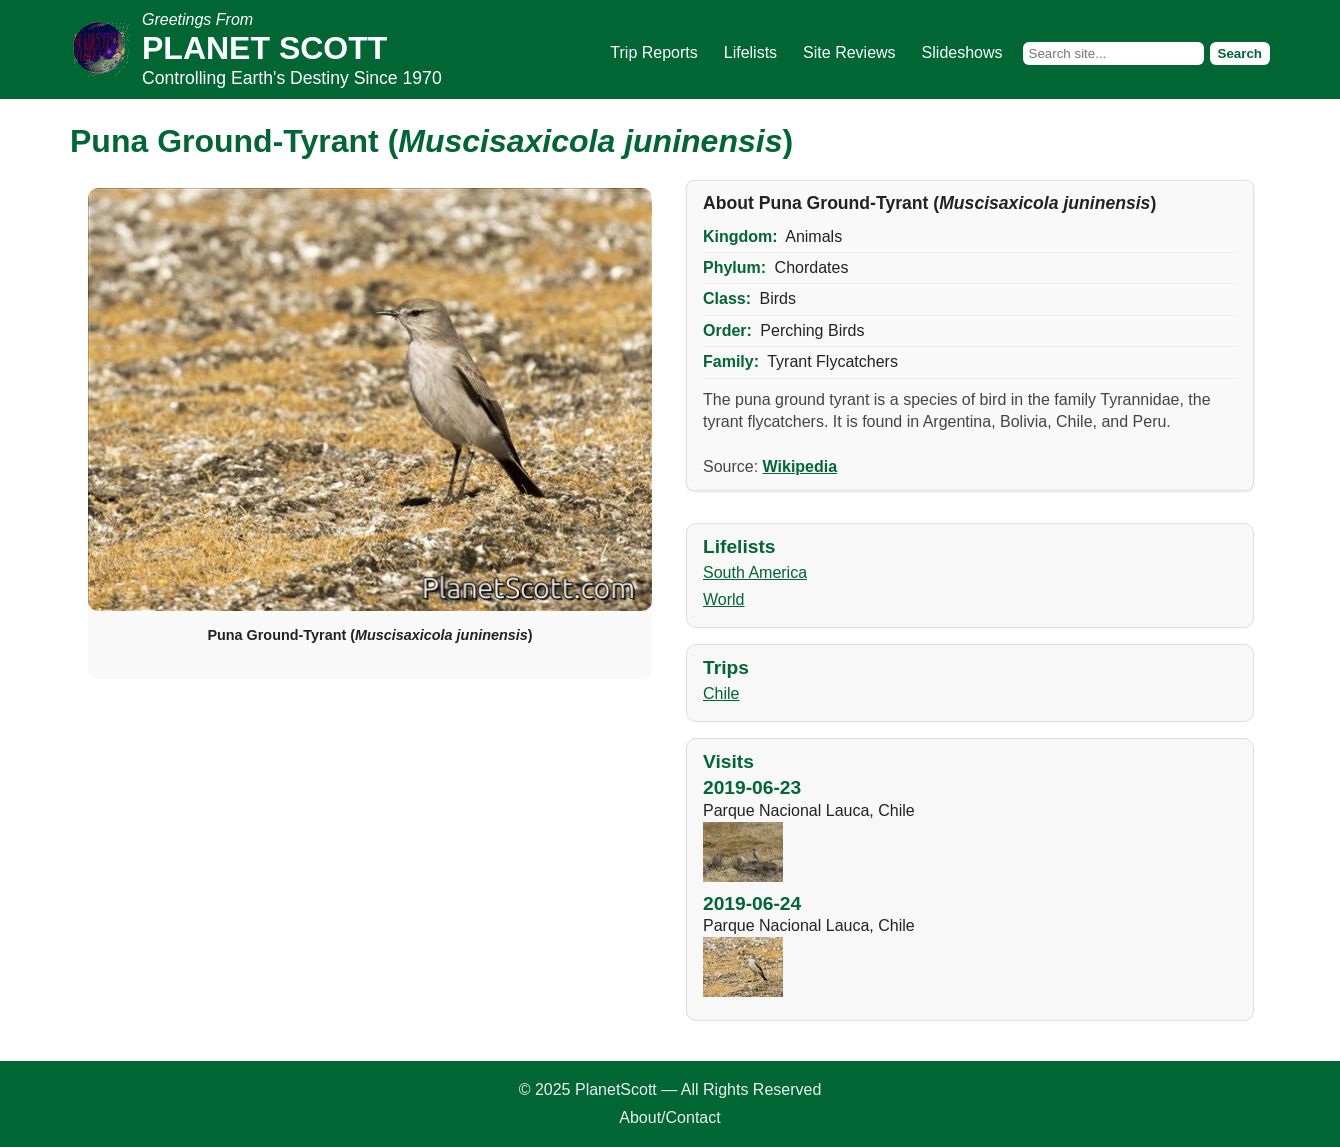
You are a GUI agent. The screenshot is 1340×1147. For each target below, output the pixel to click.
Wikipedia (800, 466)
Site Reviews (849, 52)
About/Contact (669, 1117)
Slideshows (962, 52)
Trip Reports (653, 52)
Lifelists (750, 52)
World (724, 599)
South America (755, 572)
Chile (721, 693)
